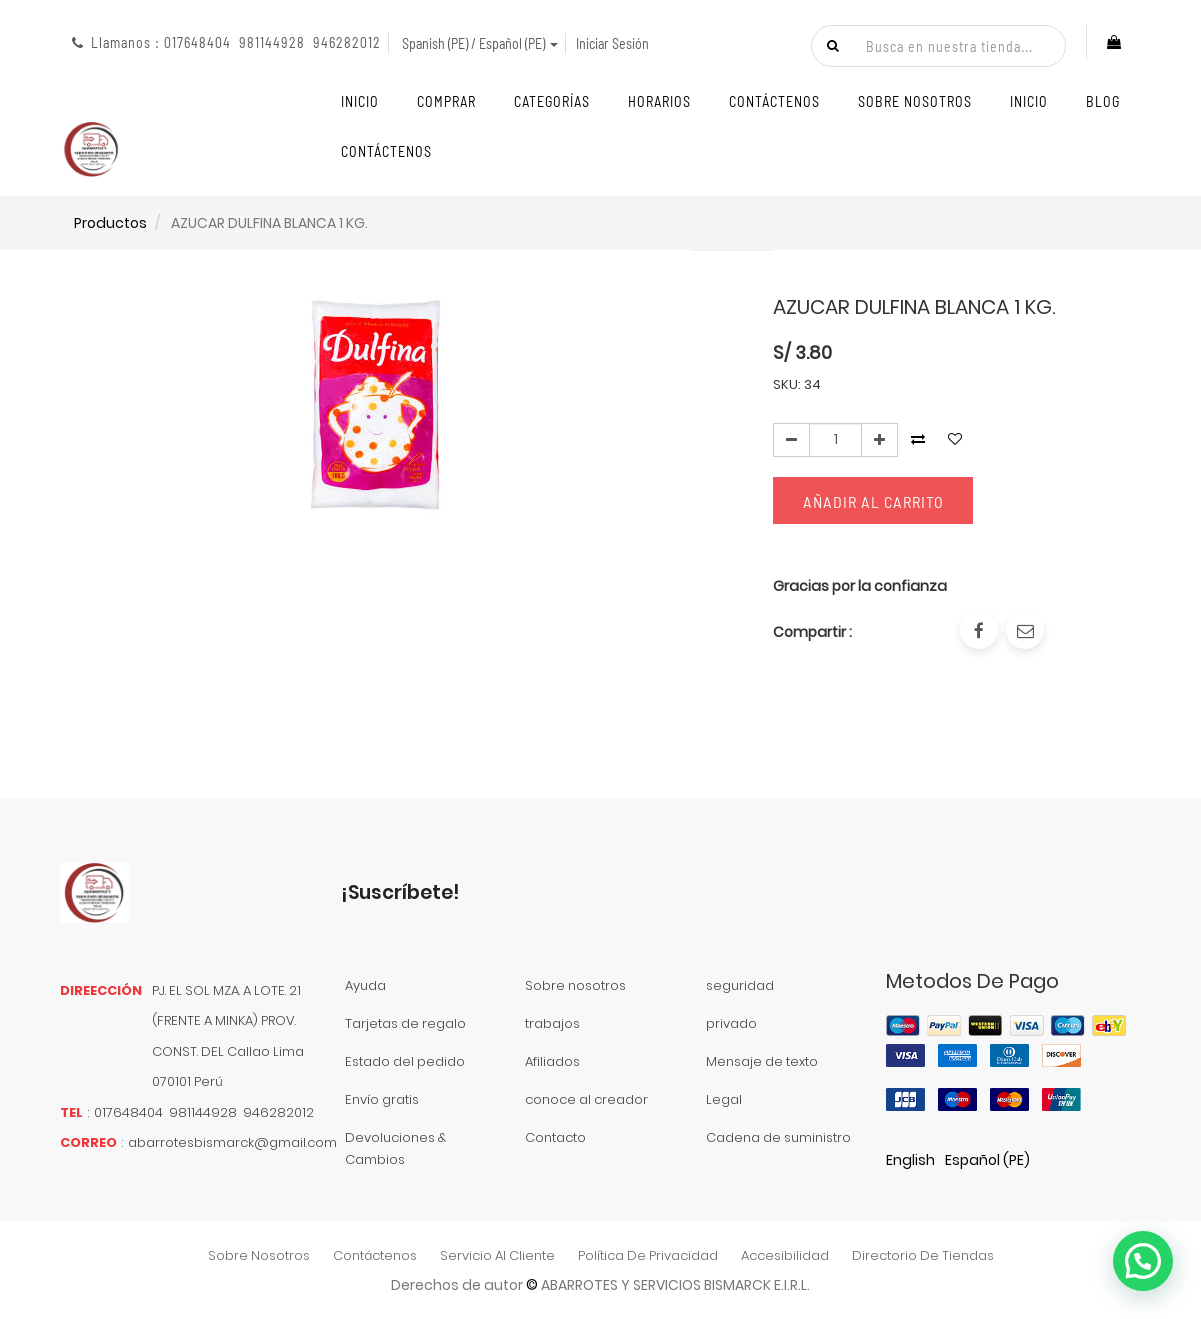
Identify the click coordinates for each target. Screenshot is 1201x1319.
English (910, 1160)
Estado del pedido (405, 1061)
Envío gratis (382, 1099)
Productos (110, 223)
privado (731, 1023)
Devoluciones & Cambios (395, 1148)
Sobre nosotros (575, 985)
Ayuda (365, 985)
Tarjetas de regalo (405, 1023)
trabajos (552, 1023)
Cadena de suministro (778, 1137)
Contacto (555, 1137)
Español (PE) (987, 1160)
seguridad (740, 985)
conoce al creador (586, 1099)
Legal (724, 1099)
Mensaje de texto (762, 1061)
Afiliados (552, 1061)
